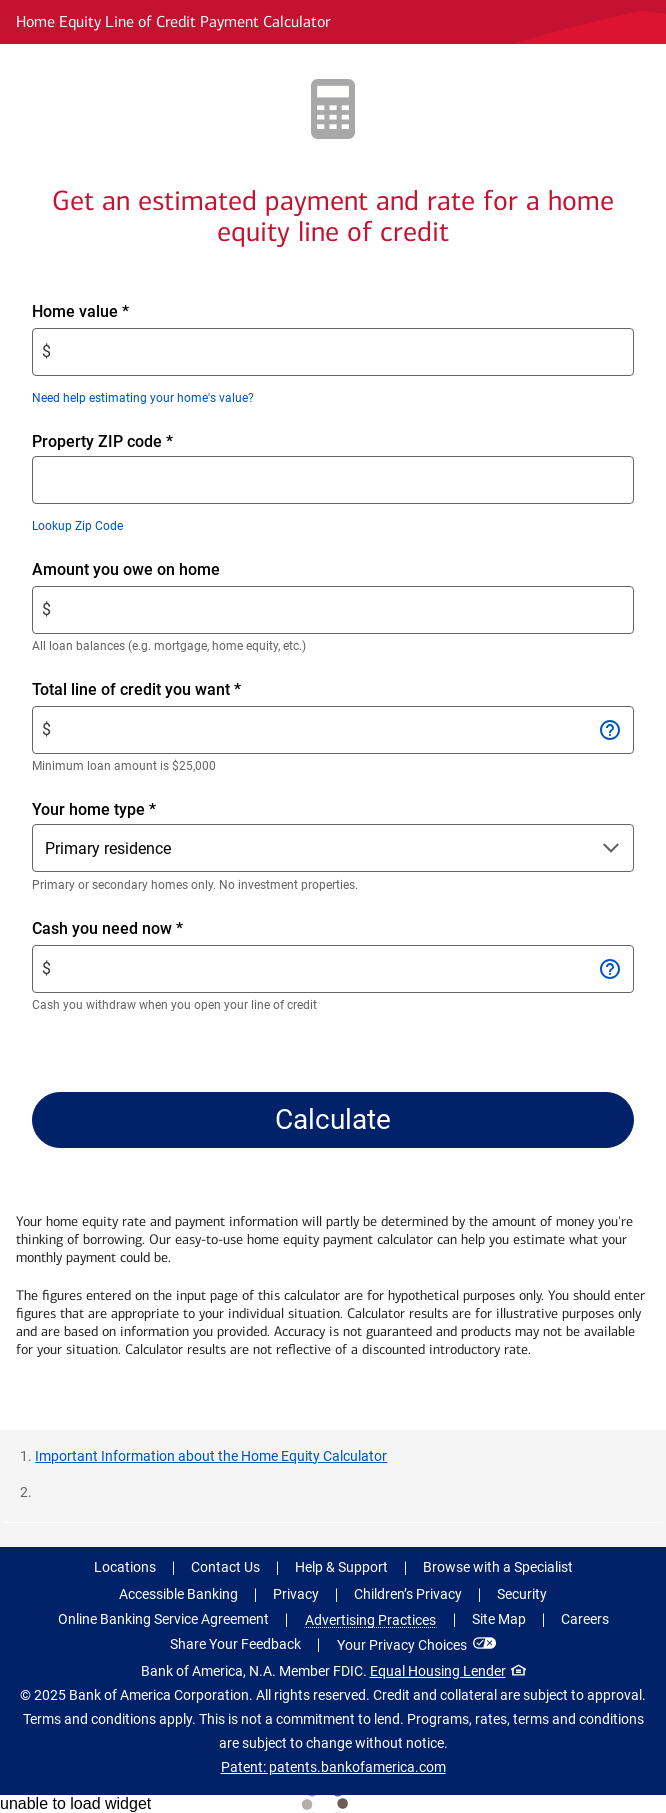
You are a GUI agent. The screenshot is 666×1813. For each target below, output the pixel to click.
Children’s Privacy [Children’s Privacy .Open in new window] (408, 1594)
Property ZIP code (102, 440)
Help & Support (341, 1567)
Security (522, 1594)
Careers (585, 1619)
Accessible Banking (178, 1594)
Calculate (333, 1119)
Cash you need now (141, 929)
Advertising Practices (370, 1620)
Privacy (296, 1594)
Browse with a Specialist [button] (498, 1567)
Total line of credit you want (170, 690)
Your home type (94, 808)
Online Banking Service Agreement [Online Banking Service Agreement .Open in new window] (163, 1619)
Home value (114, 312)
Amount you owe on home (160, 570)
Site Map (499, 1619)
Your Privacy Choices (402, 1645)
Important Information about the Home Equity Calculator (211, 1456)
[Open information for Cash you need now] (609, 969)
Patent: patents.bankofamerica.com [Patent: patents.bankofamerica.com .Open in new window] (333, 1767)
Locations (125, 1567)
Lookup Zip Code (77, 526)
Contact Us (225, 1567)
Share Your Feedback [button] (235, 1644)
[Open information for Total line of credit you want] (609, 730)
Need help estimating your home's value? (143, 398)
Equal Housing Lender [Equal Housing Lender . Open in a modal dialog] (438, 1671)
